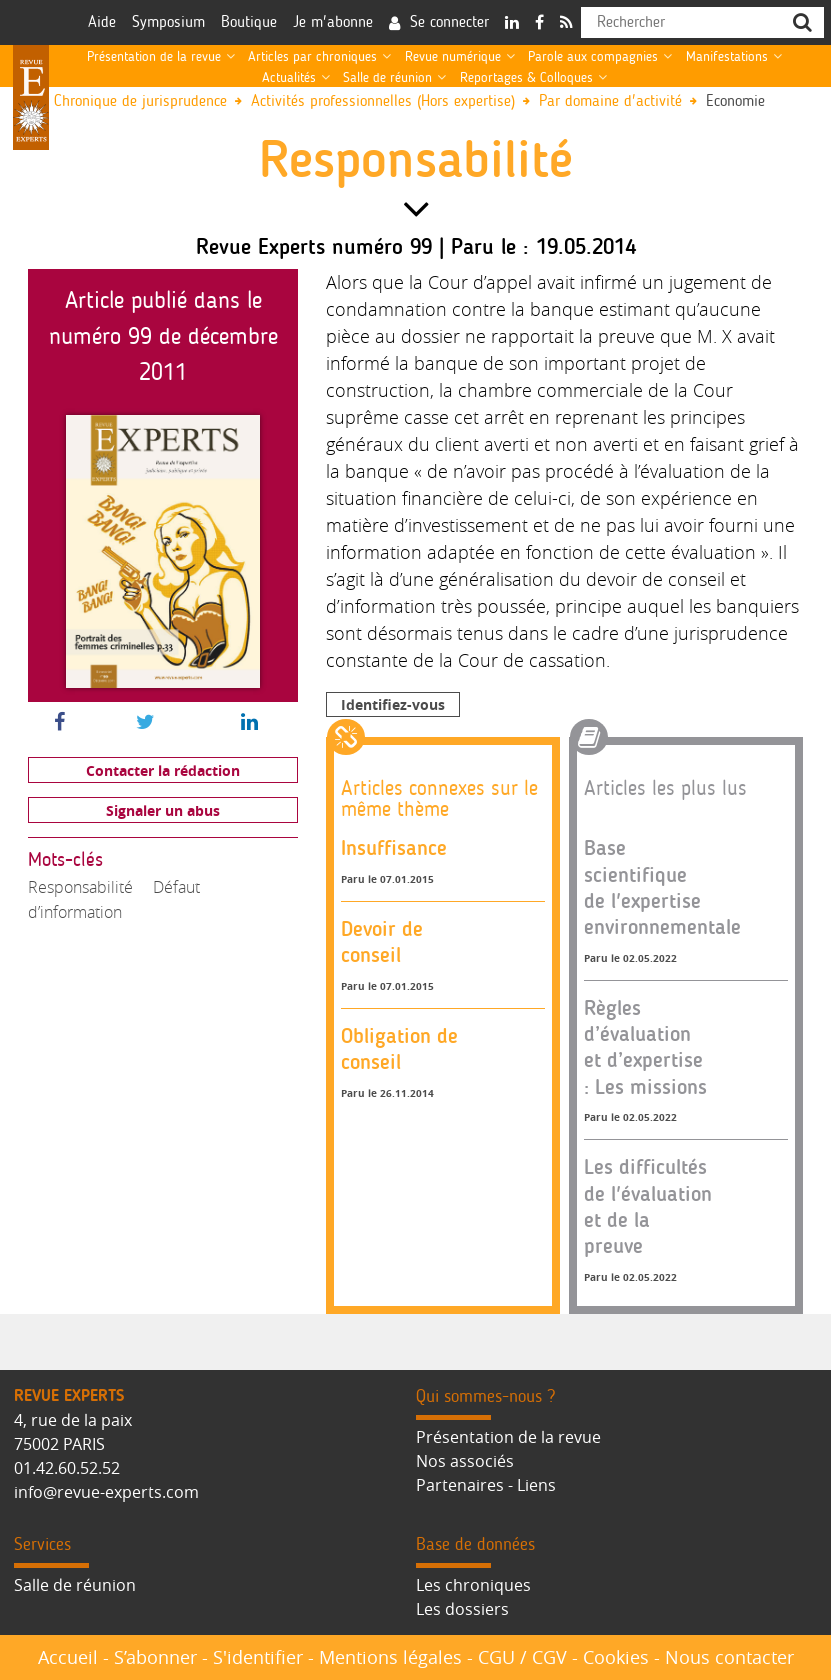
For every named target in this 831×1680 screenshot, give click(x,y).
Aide (102, 22)
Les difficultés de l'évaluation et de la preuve (648, 1206)
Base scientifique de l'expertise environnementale (662, 887)
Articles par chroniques (312, 57)
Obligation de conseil (399, 1048)
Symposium (168, 22)
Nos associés (465, 1461)
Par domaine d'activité (610, 101)
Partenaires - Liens (486, 1485)
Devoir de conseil (382, 941)
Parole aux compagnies (593, 57)
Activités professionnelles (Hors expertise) (383, 101)
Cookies (616, 1657)
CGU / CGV (522, 1657)
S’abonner (155, 1657)
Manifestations (727, 57)
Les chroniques (473, 1585)
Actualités (289, 78)
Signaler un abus (163, 810)
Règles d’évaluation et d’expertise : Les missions (645, 1047)
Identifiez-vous (393, 704)
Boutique (249, 22)
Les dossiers (462, 1609)
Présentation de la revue (154, 57)
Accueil (68, 1657)
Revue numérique (453, 57)
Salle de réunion (387, 78)
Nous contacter (729, 1657)
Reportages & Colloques (526, 78)
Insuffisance (394, 847)
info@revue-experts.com (106, 1492)
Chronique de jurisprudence (140, 101)
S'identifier (258, 1657)
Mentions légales (390, 1657)
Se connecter (449, 22)
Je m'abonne (333, 22)
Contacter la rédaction (163, 770)
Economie (735, 101)
